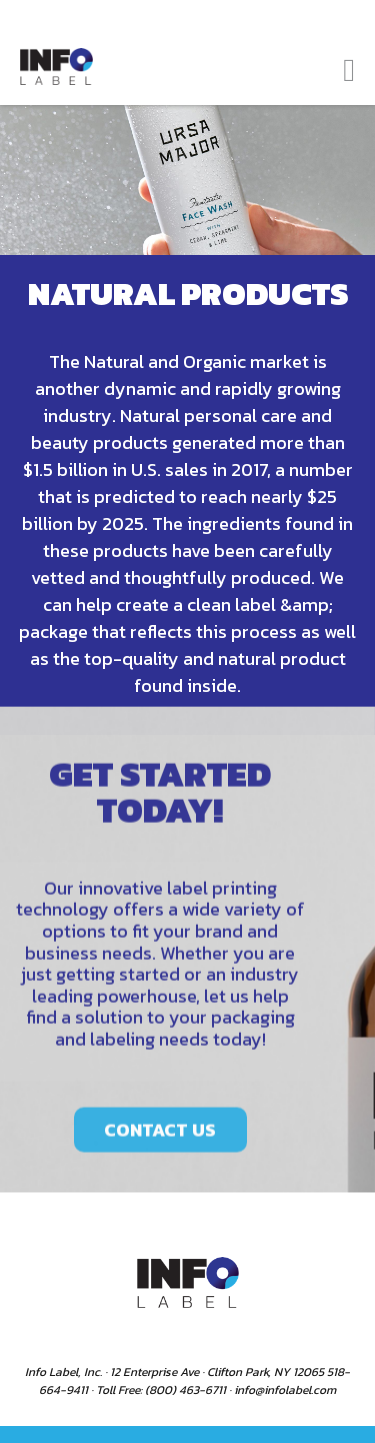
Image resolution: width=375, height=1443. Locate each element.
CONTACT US (160, 1144)
